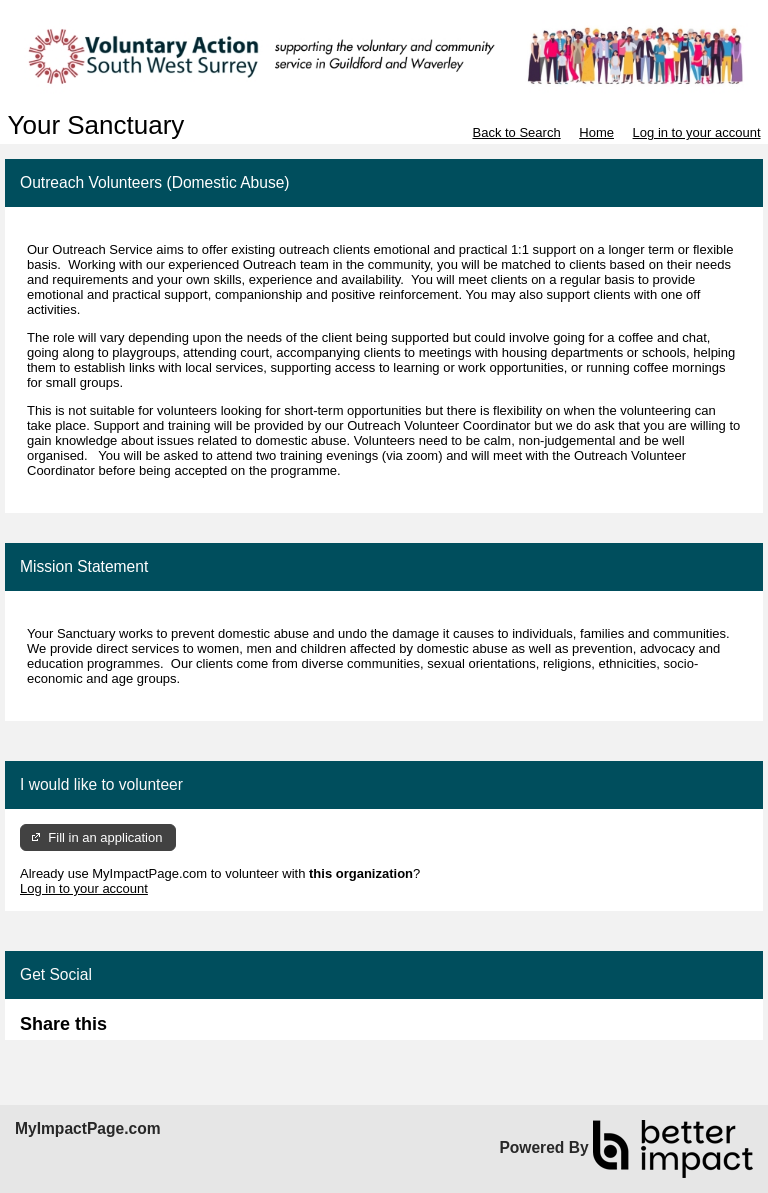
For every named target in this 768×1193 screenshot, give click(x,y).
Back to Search (516, 132)
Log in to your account (697, 132)
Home (596, 132)
